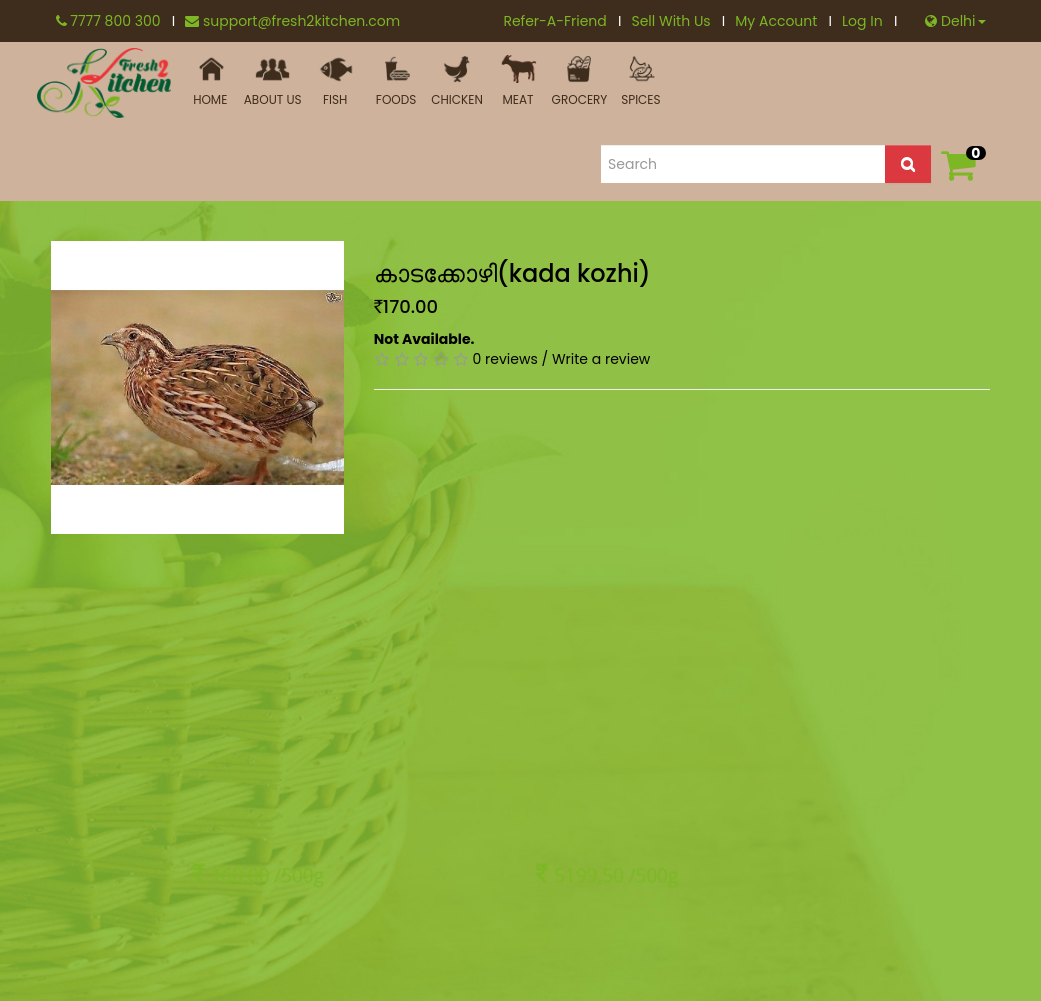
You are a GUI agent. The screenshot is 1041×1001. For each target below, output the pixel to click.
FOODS (396, 81)
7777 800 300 (116, 21)
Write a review (601, 359)
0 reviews (505, 359)
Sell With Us (678, 21)
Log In (869, 21)
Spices (640, 81)
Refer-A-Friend (562, 21)
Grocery (580, 81)
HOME (210, 81)
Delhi (955, 21)
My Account (783, 21)
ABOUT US (273, 81)
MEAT (518, 81)
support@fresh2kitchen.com (292, 21)
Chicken (457, 81)
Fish (335, 81)
